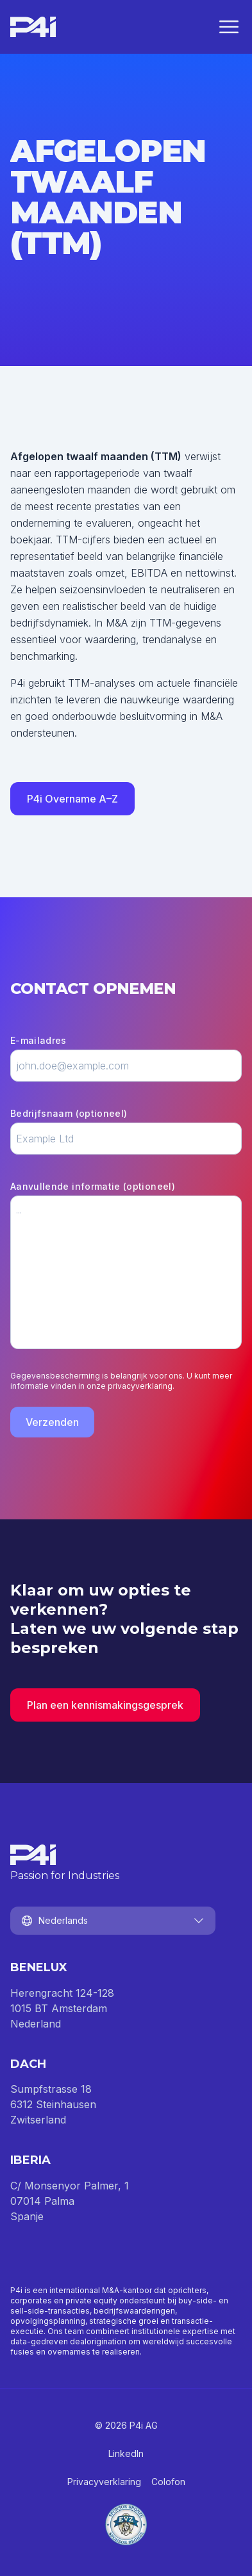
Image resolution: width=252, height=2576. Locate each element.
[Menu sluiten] (229, 27)
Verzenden (52, 1422)
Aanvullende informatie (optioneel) (92, 1186)
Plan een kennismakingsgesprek (105, 1705)
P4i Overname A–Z (72, 798)
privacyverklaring (140, 1386)
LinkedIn (126, 2453)
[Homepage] (33, 27)
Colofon (168, 2481)
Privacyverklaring (104, 2481)
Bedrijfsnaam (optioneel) (68, 1113)
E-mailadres (38, 1040)
